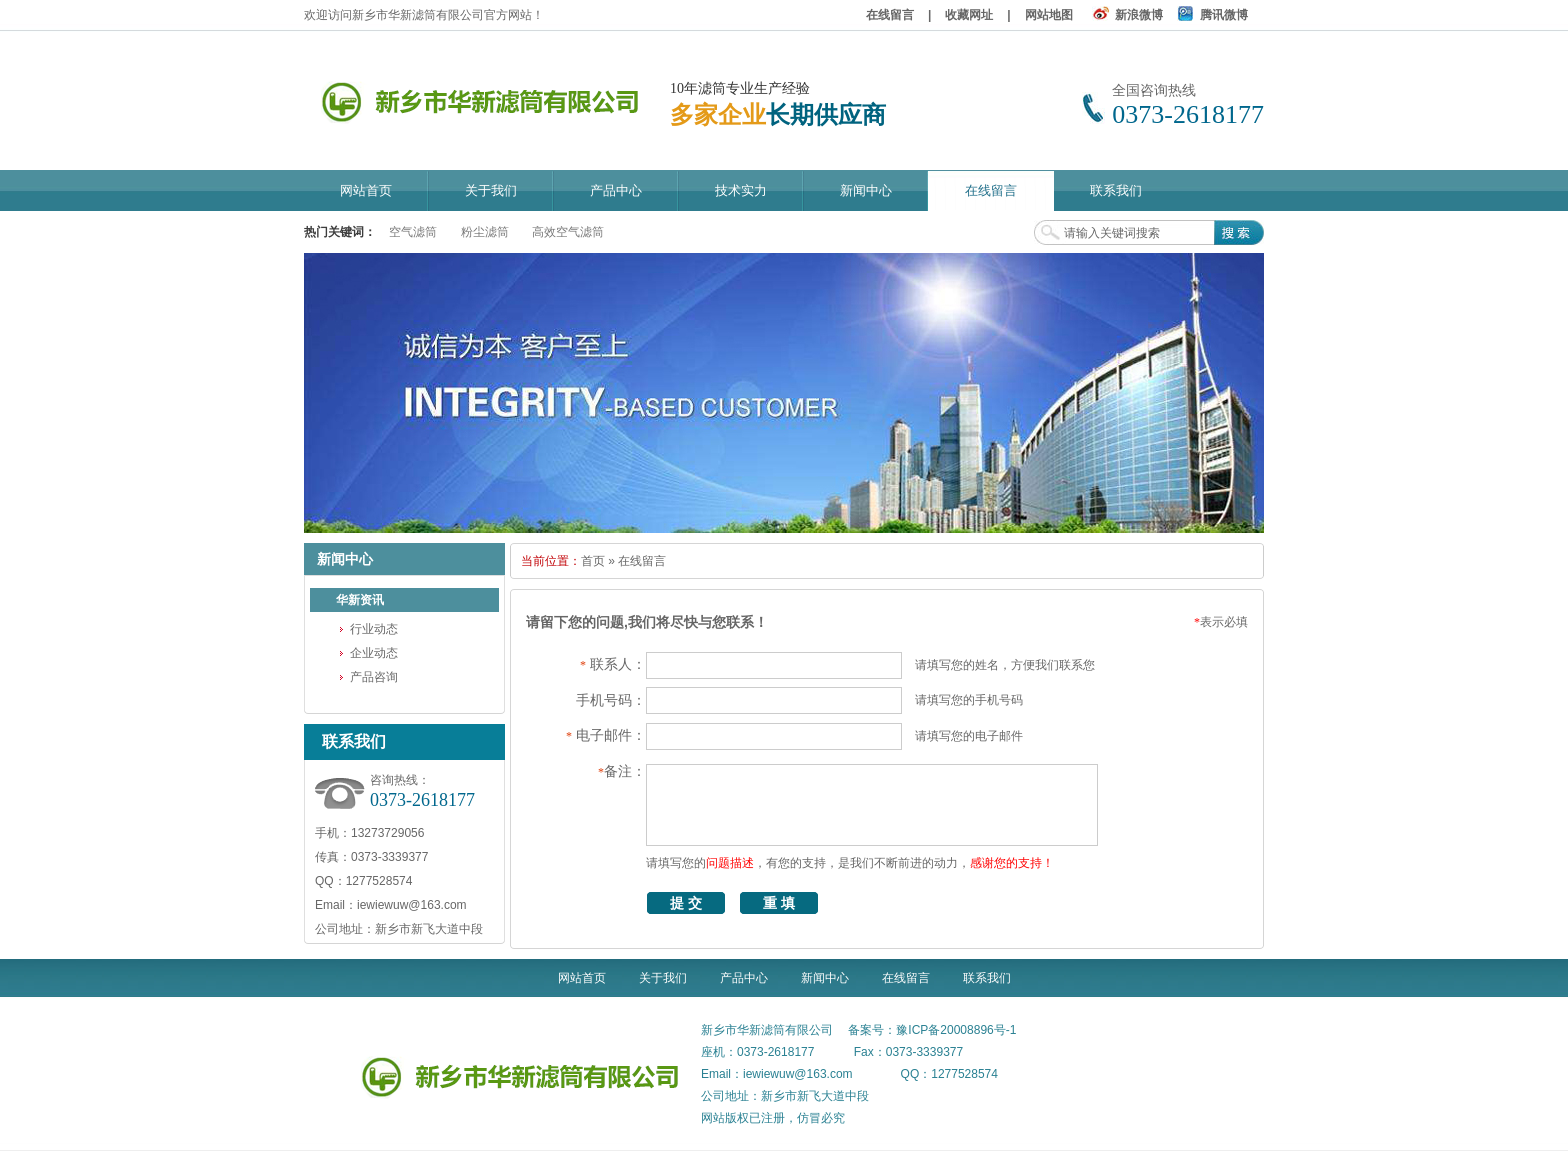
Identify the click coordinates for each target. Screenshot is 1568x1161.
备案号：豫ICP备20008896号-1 (932, 1030)
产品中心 (744, 978)
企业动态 (374, 653)
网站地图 (1049, 15)
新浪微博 (1139, 15)
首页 (593, 561)
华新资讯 (360, 600)
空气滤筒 (413, 232)
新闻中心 (825, 978)
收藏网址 (969, 15)
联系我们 (987, 978)
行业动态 (374, 629)
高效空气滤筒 (568, 232)
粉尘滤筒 (485, 232)
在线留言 (890, 15)
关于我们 (663, 978)
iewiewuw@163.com (412, 905)
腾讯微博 (1224, 15)
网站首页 (582, 978)
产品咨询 (374, 677)
